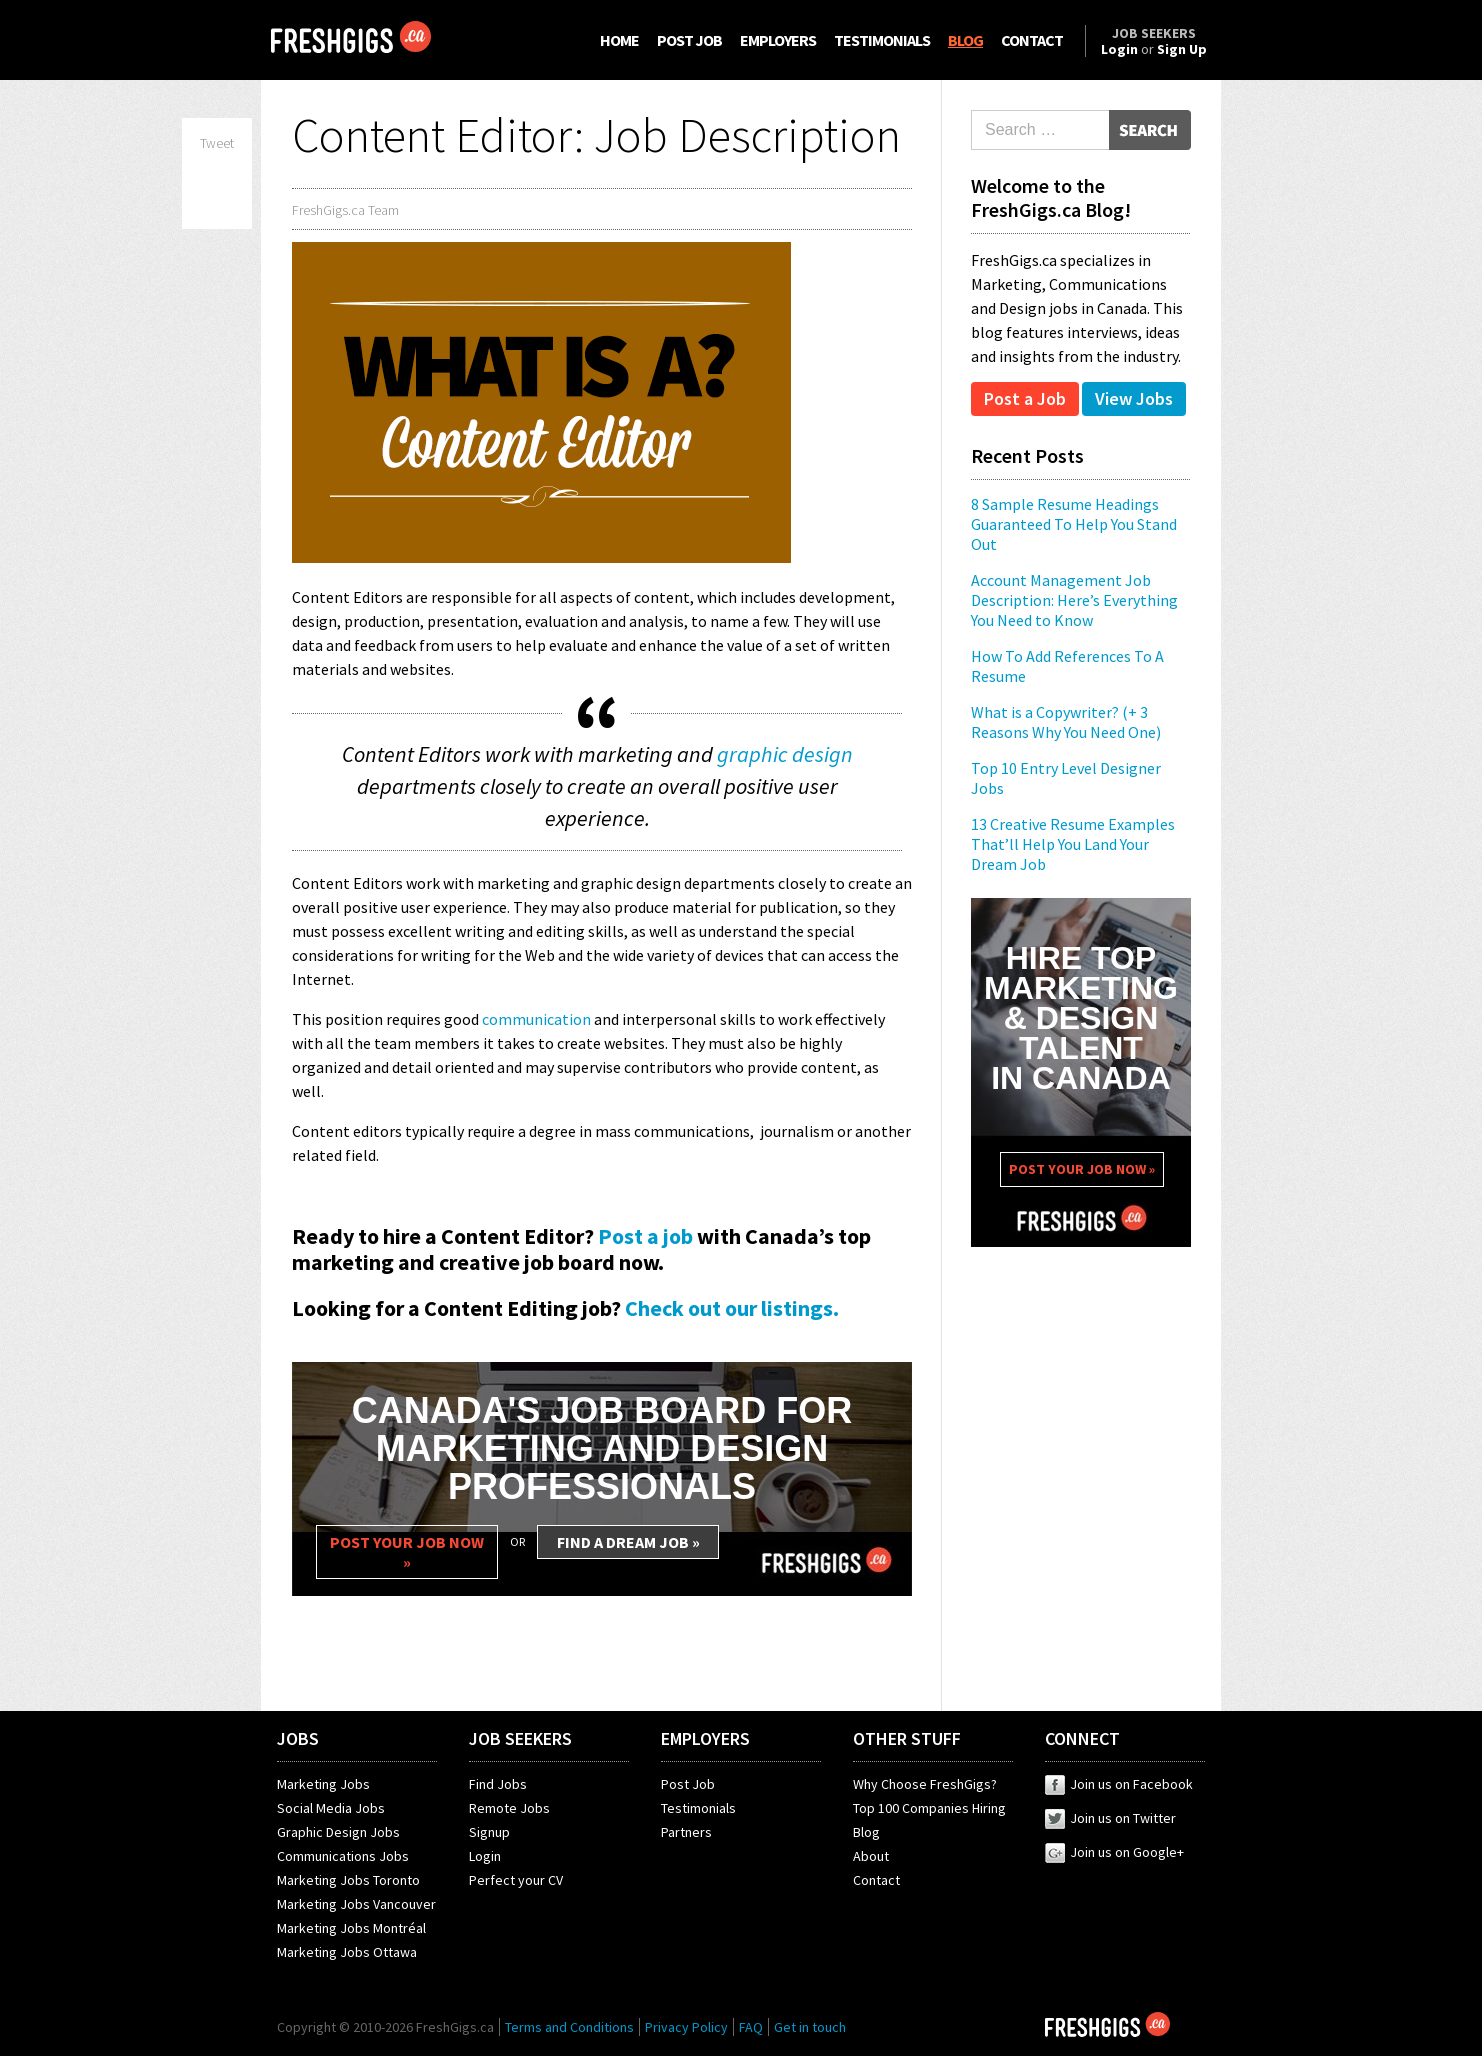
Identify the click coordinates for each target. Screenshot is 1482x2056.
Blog (866, 1832)
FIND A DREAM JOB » (628, 1542)
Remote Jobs (509, 1808)
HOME (619, 40)
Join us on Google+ (1114, 1852)
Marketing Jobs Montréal (351, 1928)
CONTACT (1032, 40)
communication (536, 1019)
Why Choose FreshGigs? (925, 1784)
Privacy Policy (686, 2027)
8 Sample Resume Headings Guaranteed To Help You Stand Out (1074, 524)
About (871, 1856)
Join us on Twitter (1110, 1818)
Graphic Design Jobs (338, 1832)
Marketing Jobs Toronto (348, 1880)
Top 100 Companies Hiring (929, 1808)
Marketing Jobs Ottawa (347, 1952)
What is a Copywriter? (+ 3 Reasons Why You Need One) (1066, 722)
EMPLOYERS (778, 40)
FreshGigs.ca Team (345, 210)
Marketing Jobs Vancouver (356, 1904)
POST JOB (689, 40)
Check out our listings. (732, 1308)
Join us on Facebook (1119, 1784)
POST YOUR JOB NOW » (407, 1552)
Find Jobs (498, 1784)
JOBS (298, 1738)
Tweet (217, 143)
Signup (489, 1832)
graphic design (785, 754)
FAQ (751, 2027)
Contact (876, 1880)
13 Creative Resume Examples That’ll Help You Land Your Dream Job (1073, 844)
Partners (686, 1832)
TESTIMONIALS (882, 40)
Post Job (688, 1784)
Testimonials (698, 1808)
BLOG (965, 40)
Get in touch (810, 2027)
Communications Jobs (343, 1856)
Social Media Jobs (331, 1808)
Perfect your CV (516, 1880)
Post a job (645, 1236)
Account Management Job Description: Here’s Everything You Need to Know (1074, 600)
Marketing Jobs (323, 1784)
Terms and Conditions (569, 2027)
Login (485, 1856)
